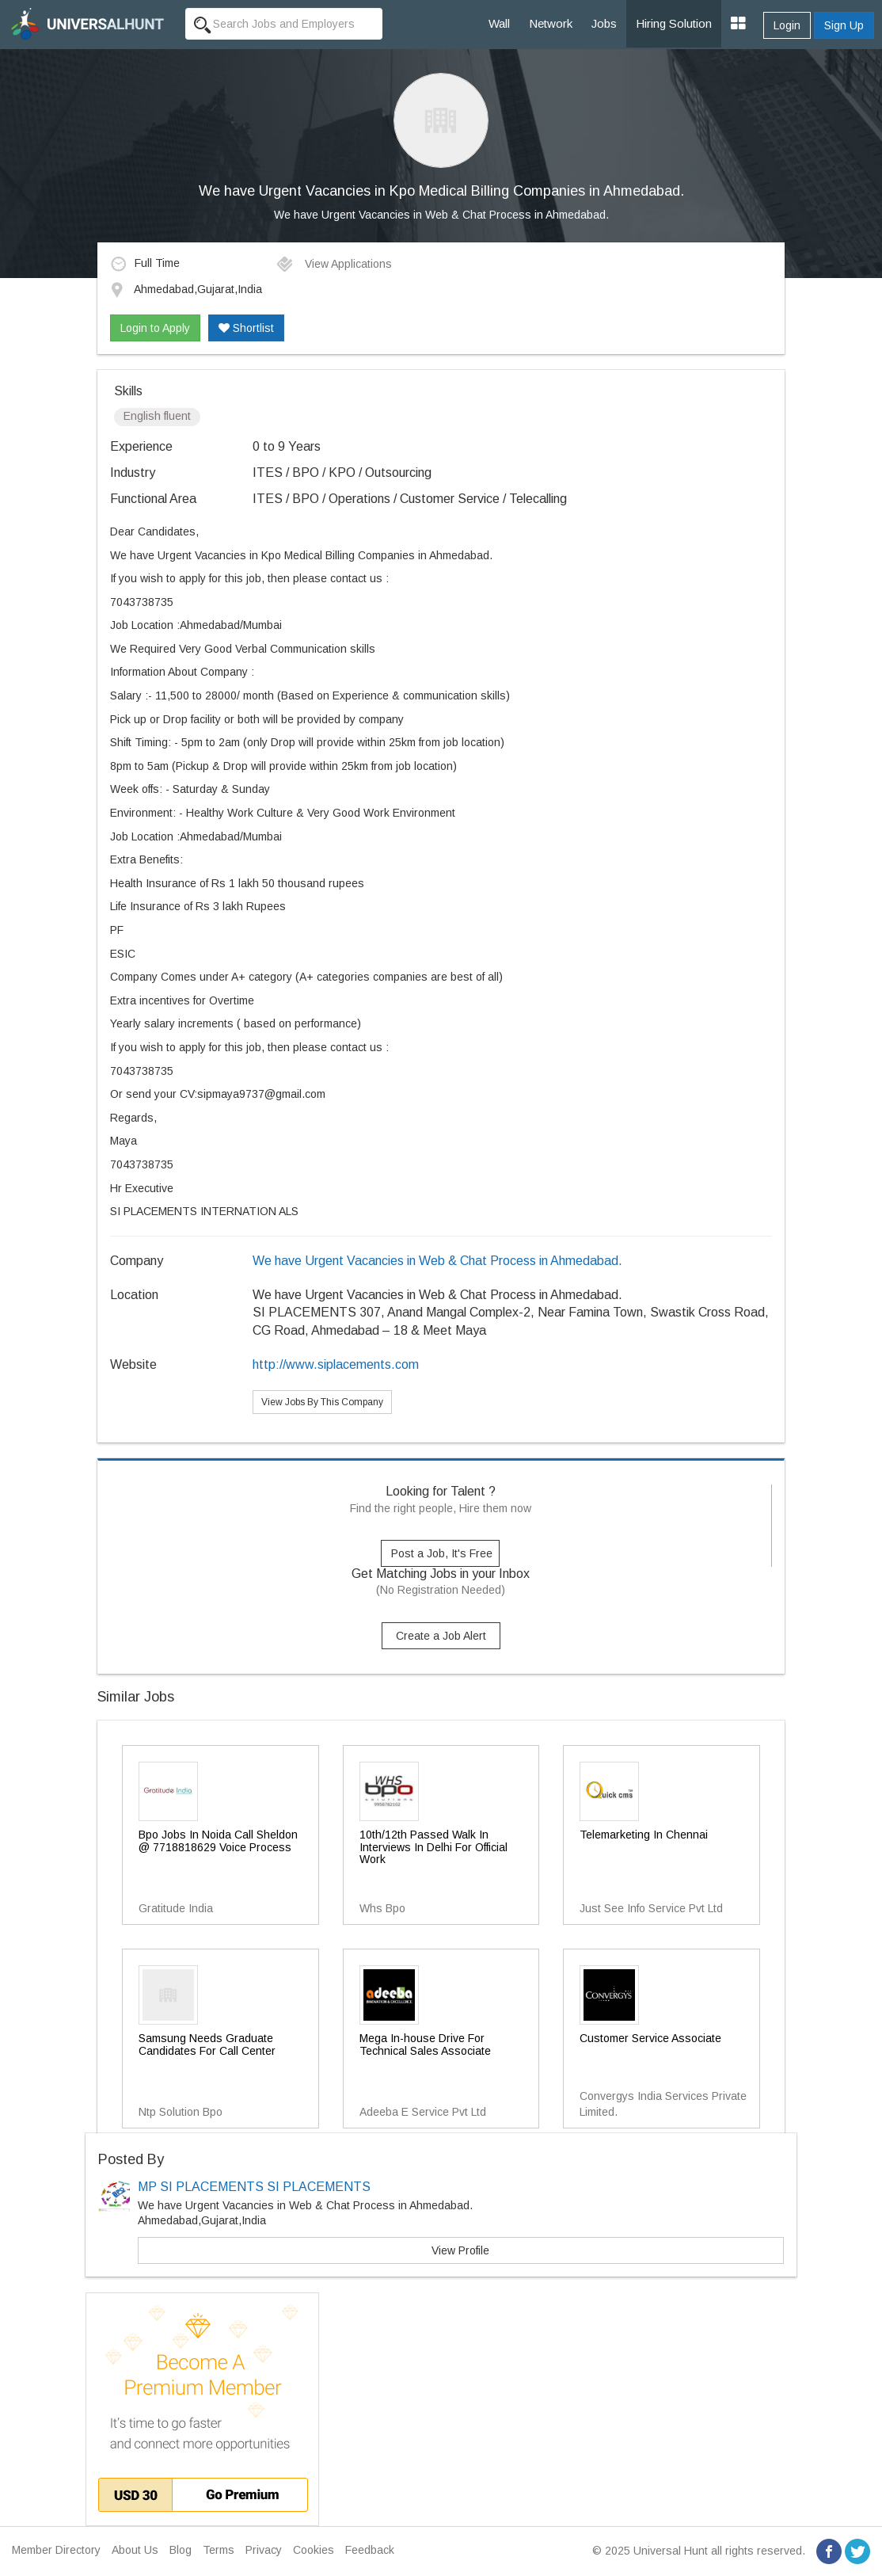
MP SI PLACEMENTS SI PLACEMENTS (254, 2186)
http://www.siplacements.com (336, 1364)
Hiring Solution (674, 23)
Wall (499, 23)
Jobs (604, 23)
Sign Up (844, 25)
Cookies (313, 2550)
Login (787, 25)
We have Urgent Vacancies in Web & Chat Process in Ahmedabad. (441, 214)
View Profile (460, 2250)
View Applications (334, 263)
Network (550, 23)
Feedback (369, 2550)
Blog (180, 2550)
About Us (135, 2550)
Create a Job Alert (441, 1635)
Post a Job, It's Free (441, 1553)
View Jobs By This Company (322, 1402)
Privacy (263, 2550)
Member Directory (56, 2550)
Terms (218, 2550)
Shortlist (246, 328)
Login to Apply (155, 328)
